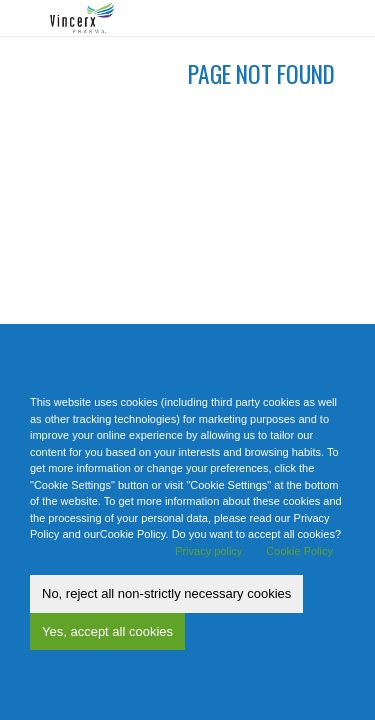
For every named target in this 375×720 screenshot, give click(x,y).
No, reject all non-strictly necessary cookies (166, 593)
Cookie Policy (299, 551)
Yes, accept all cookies (107, 631)
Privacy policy (208, 551)
